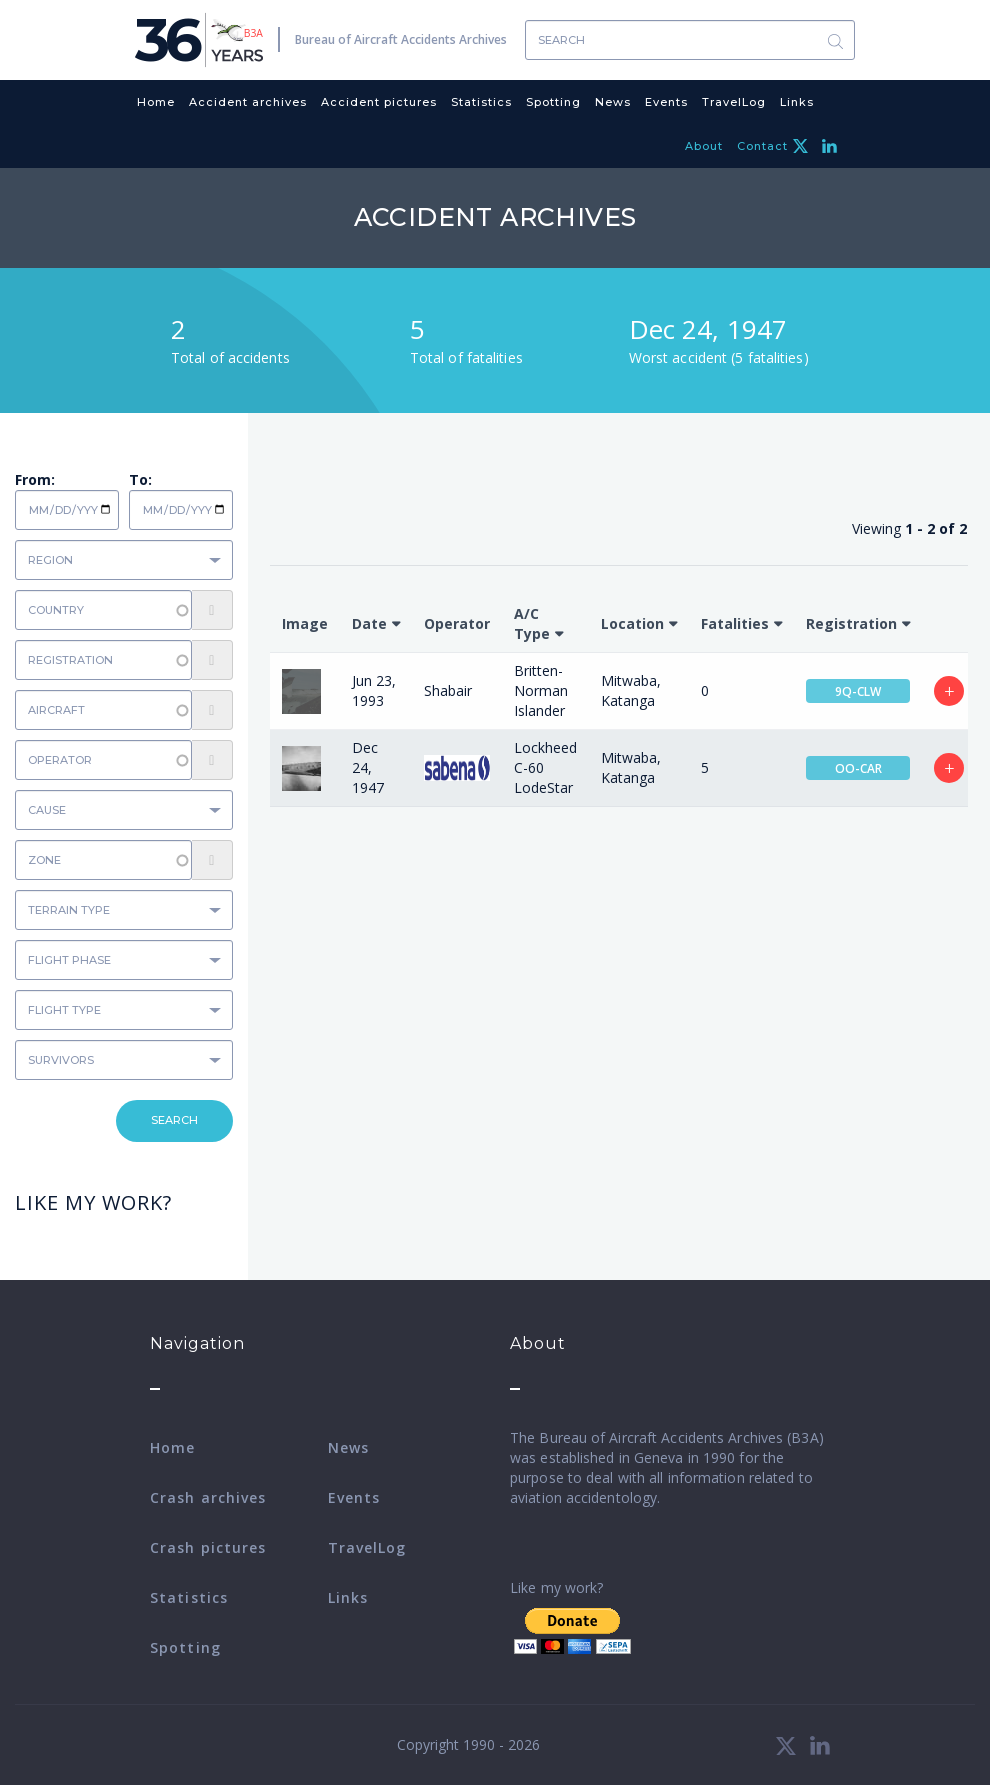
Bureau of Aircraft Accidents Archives (401, 39)
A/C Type (532, 623)
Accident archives (248, 102)
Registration (851, 623)
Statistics (481, 102)
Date (369, 623)
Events (666, 102)
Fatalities (735, 623)
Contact (762, 146)
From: (35, 479)
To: (140, 479)
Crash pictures (208, 1547)
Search (835, 40)
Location (632, 623)
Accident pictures (379, 102)
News (613, 102)
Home (156, 102)
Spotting (553, 102)
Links (797, 102)
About (704, 146)
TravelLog (734, 102)
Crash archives (208, 1497)
